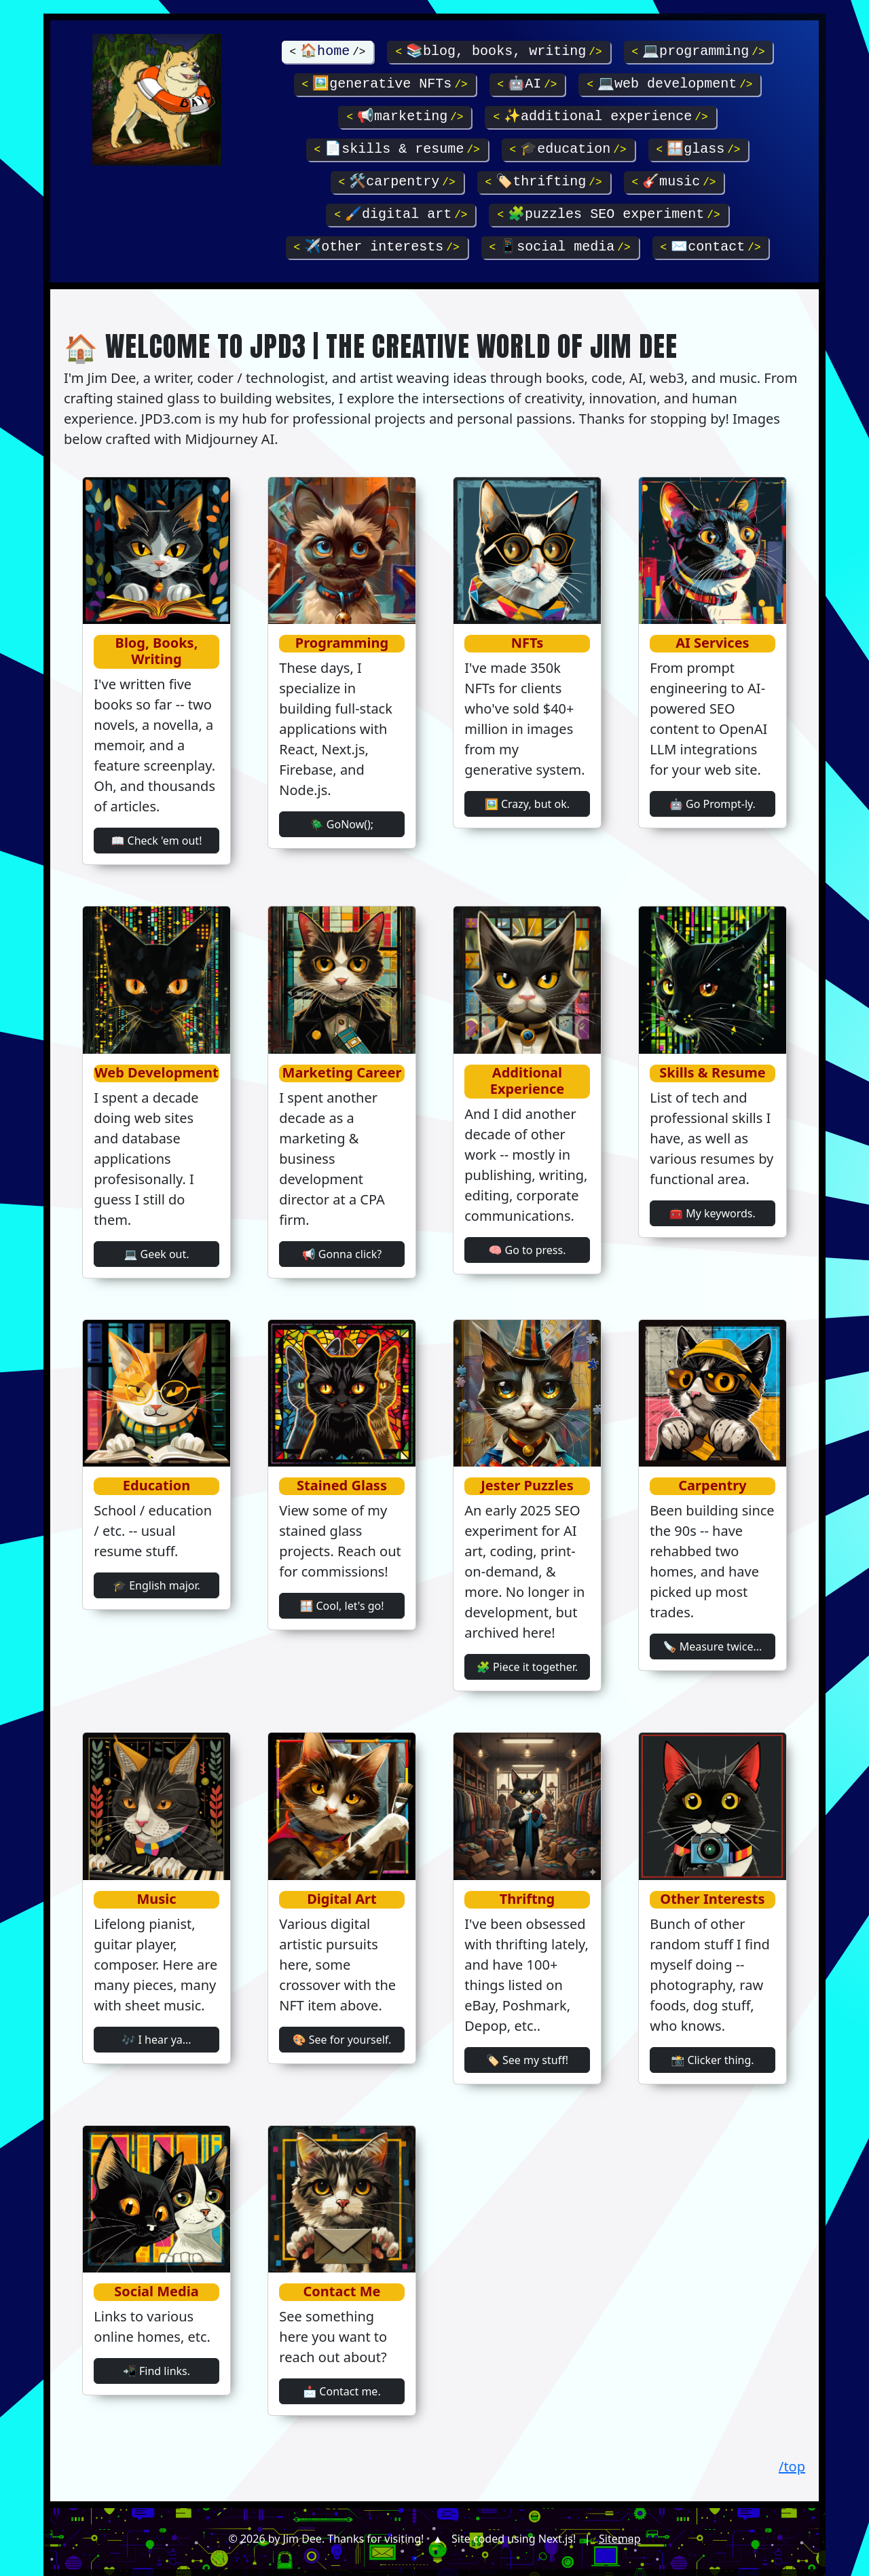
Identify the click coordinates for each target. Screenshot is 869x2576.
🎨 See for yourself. (342, 2039)
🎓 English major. (156, 1585)
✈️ (377, 247)
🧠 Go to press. (527, 1250)
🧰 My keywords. (712, 1213)
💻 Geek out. (156, 1254)
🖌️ (401, 214)
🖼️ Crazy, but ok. (527, 803)
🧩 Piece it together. (527, 1666)
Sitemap (620, 2538)
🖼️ (385, 84)
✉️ (710, 247)
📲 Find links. (156, 2370)
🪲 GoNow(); (341, 824)
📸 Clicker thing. (712, 2060)
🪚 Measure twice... (712, 1646)
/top (792, 2466)
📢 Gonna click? (342, 1254)
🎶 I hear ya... (156, 2039)
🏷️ (543, 181)
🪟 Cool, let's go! (341, 1605)
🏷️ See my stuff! (527, 2060)
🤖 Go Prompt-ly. (712, 803)
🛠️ (397, 181)
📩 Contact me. (341, 2391)
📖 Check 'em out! (156, 840)
